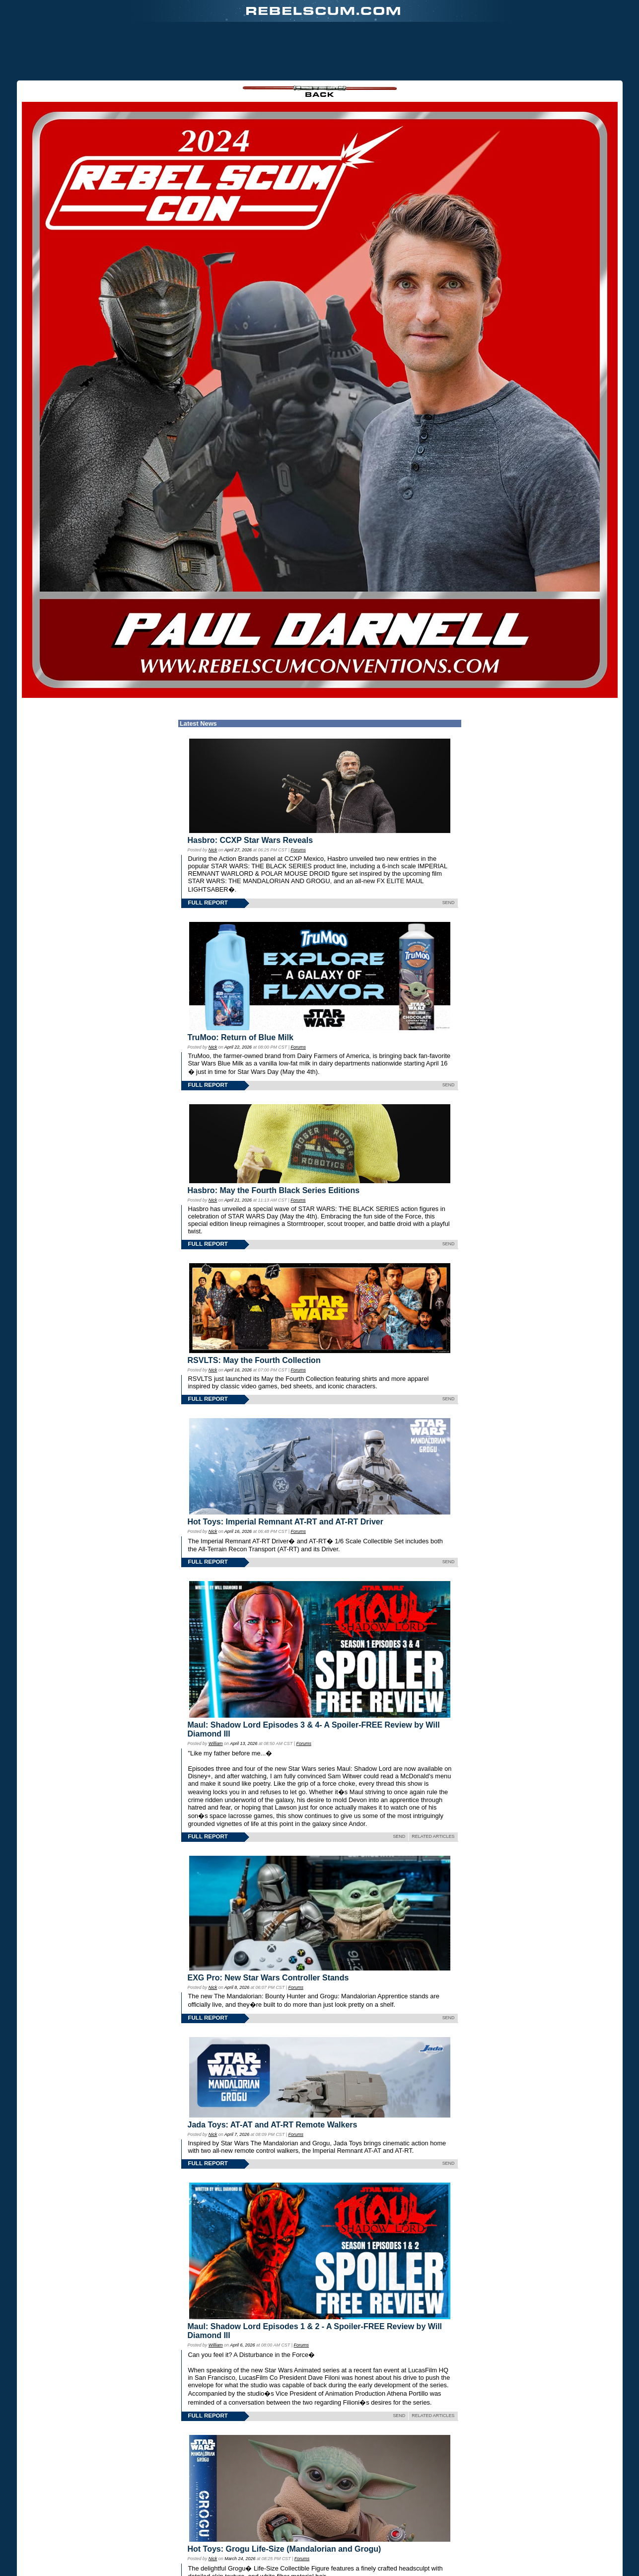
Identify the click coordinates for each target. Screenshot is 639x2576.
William (216, 1743)
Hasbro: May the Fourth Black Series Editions (274, 1190)
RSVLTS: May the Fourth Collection (254, 1360)
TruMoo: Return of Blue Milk (240, 1037)
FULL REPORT (208, 903)
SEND (448, 902)
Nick (213, 849)
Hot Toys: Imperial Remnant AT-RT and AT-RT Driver (285, 1521)
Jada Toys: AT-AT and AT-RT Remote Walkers (272, 2125)
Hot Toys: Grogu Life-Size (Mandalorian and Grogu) (284, 2549)
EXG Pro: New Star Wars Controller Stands (268, 1977)
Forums (298, 849)
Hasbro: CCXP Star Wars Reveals (250, 840)
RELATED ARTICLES (433, 1836)
